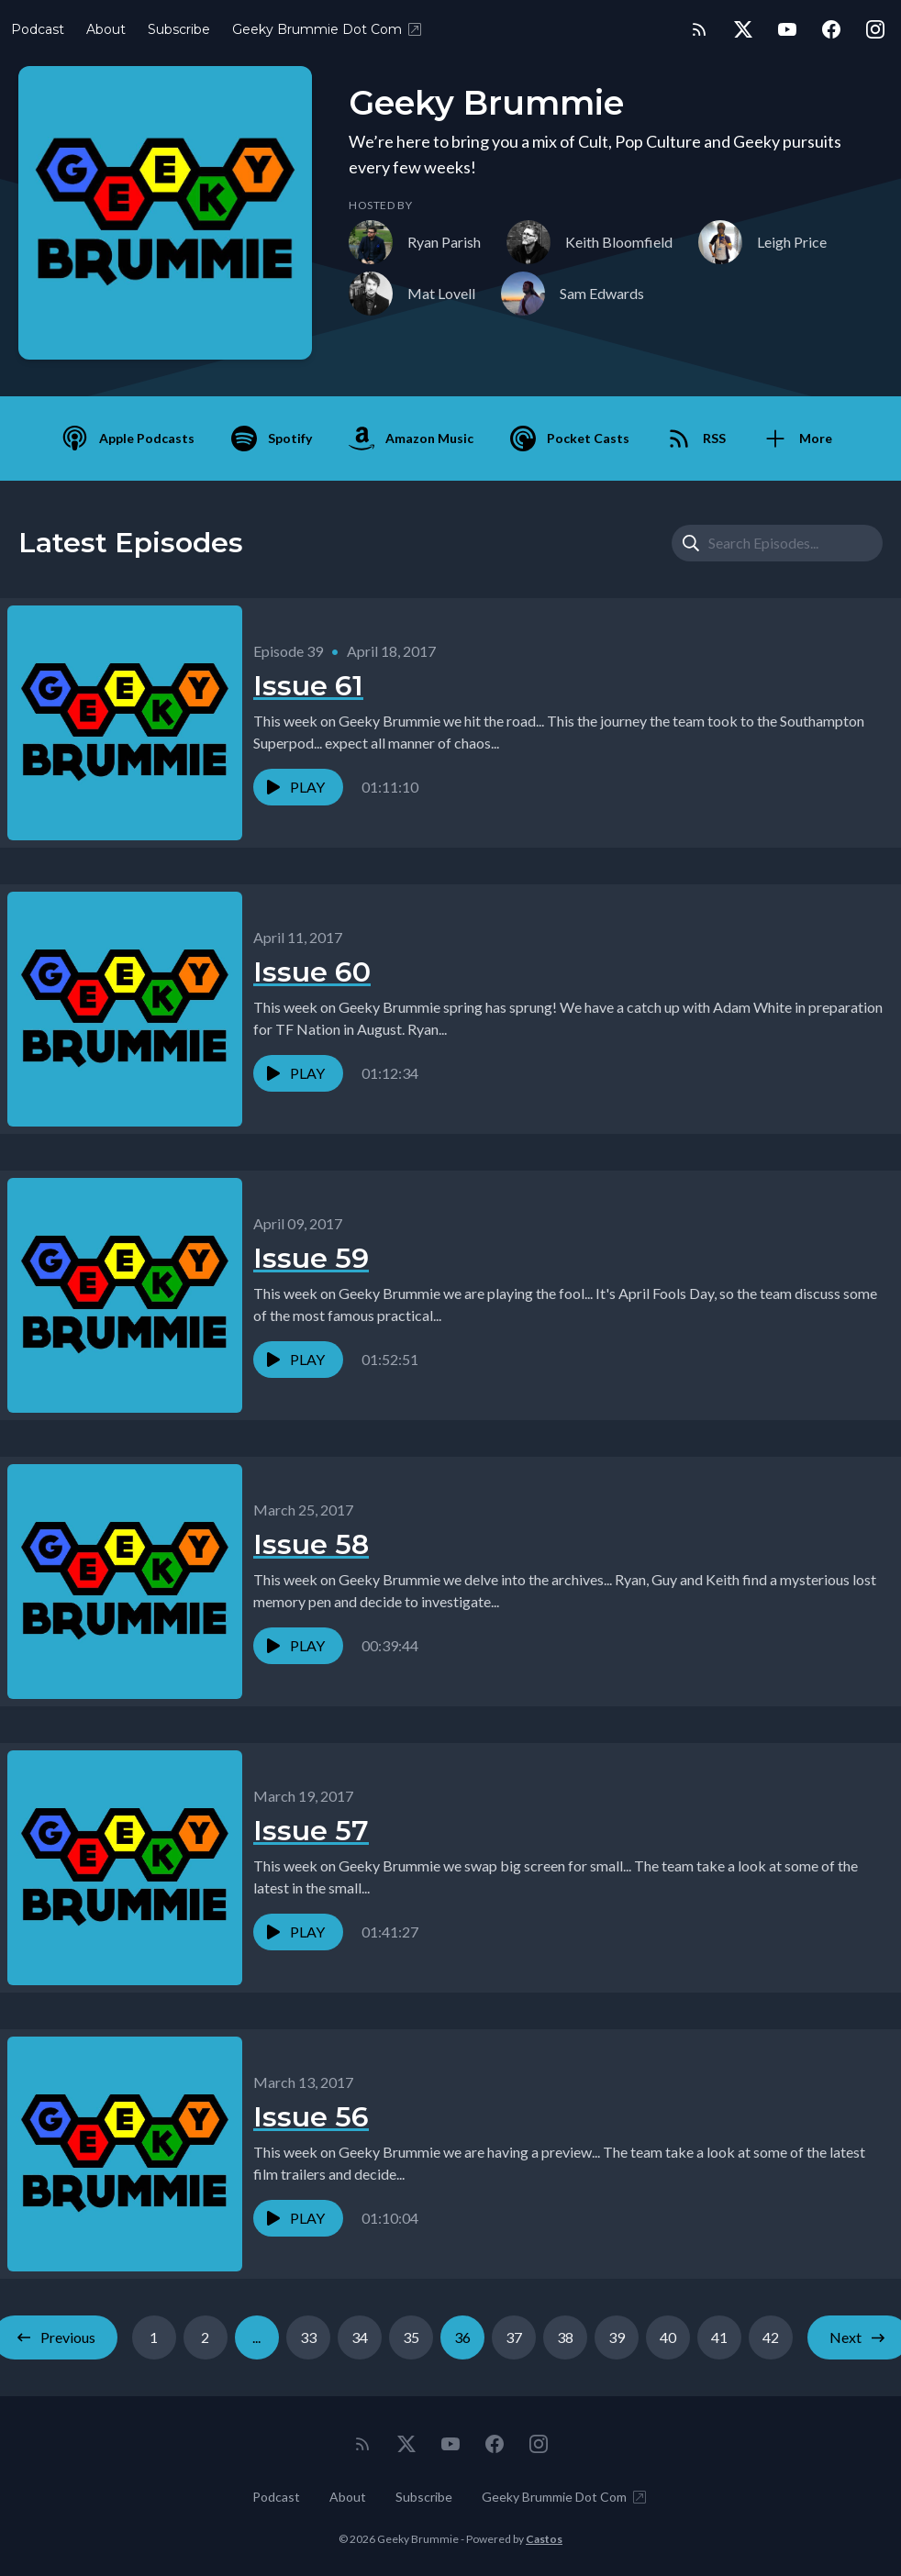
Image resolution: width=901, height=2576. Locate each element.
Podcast (37, 29)
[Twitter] (743, 29)
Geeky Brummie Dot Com (328, 29)
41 (719, 2337)
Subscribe (179, 29)
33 (308, 2337)
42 (770, 2337)
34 (359, 2337)
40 (668, 2337)
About (106, 29)
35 (411, 2337)
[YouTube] (787, 29)
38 (565, 2337)
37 (514, 2337)
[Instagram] (875, 29)
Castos (544, 2539)
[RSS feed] (699, 29)
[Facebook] (831, 29)
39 (616, 2337)
